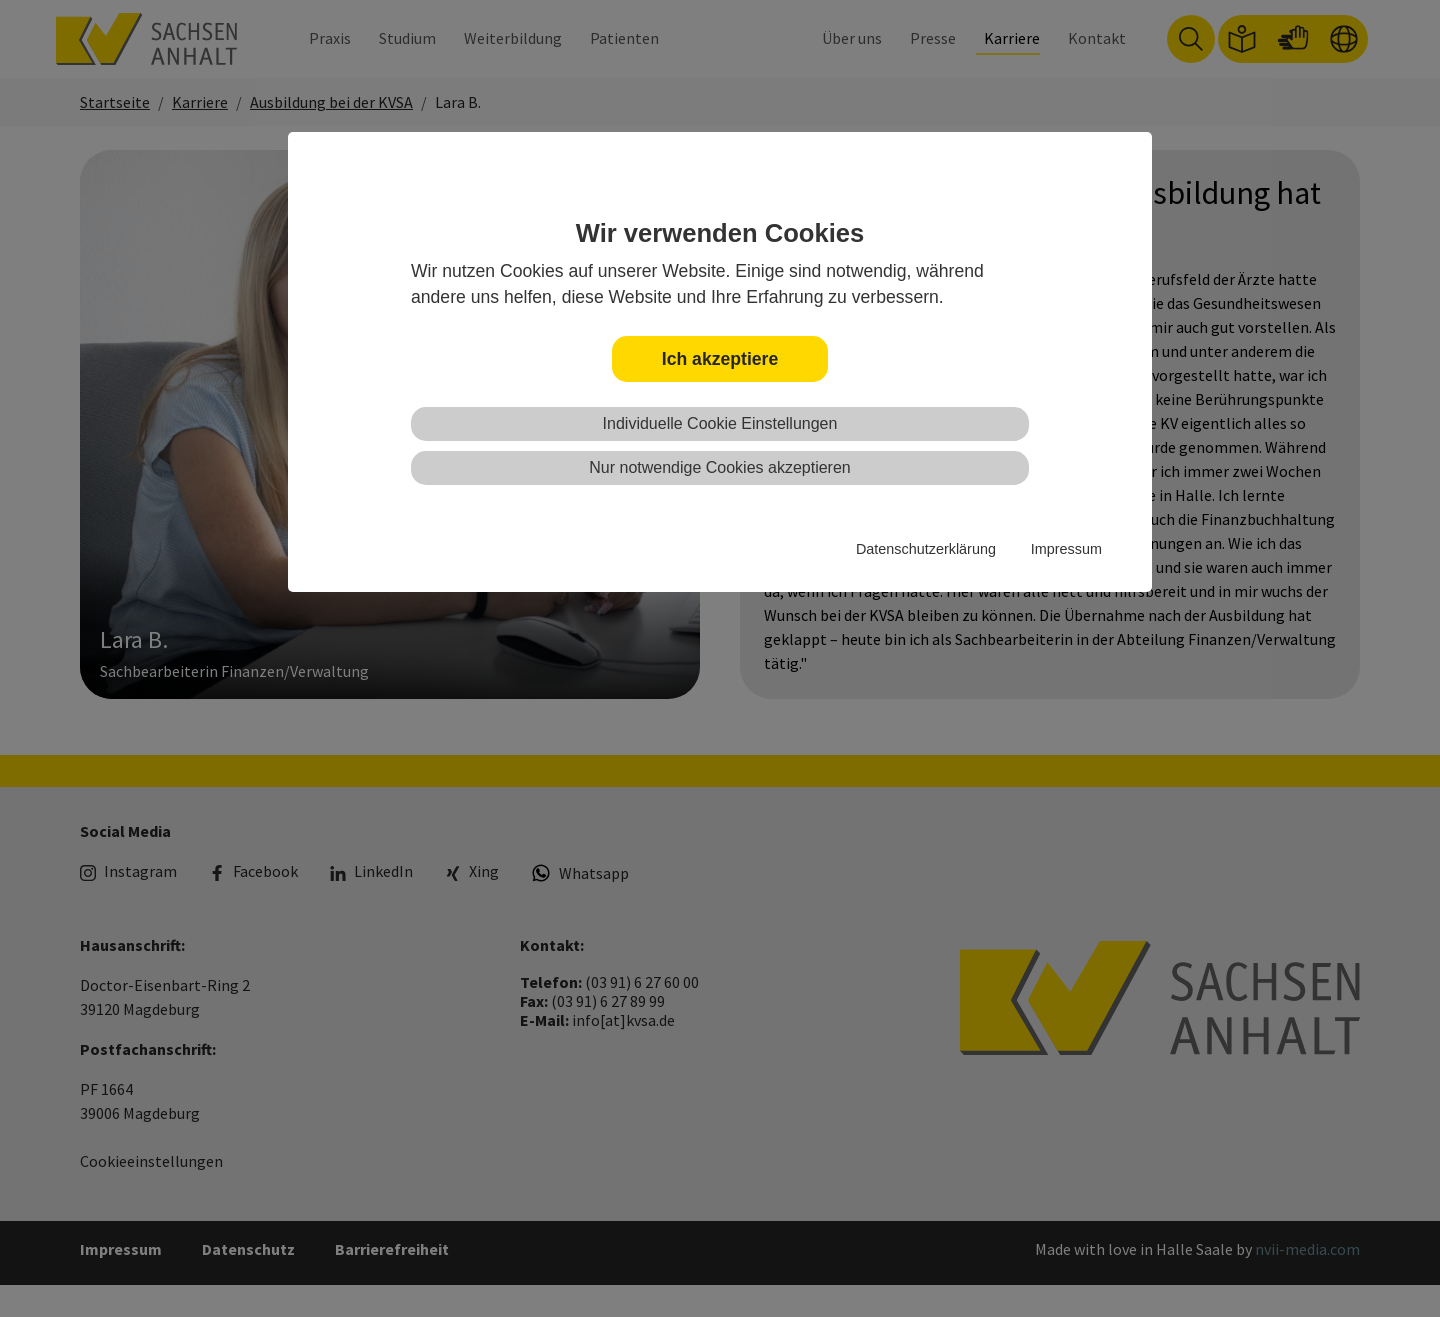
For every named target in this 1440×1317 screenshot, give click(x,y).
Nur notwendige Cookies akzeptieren (719, 467)
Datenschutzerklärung (926, 549)
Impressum (1066, 549)
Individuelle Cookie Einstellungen (720, 423)
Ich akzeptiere (720, 359)
